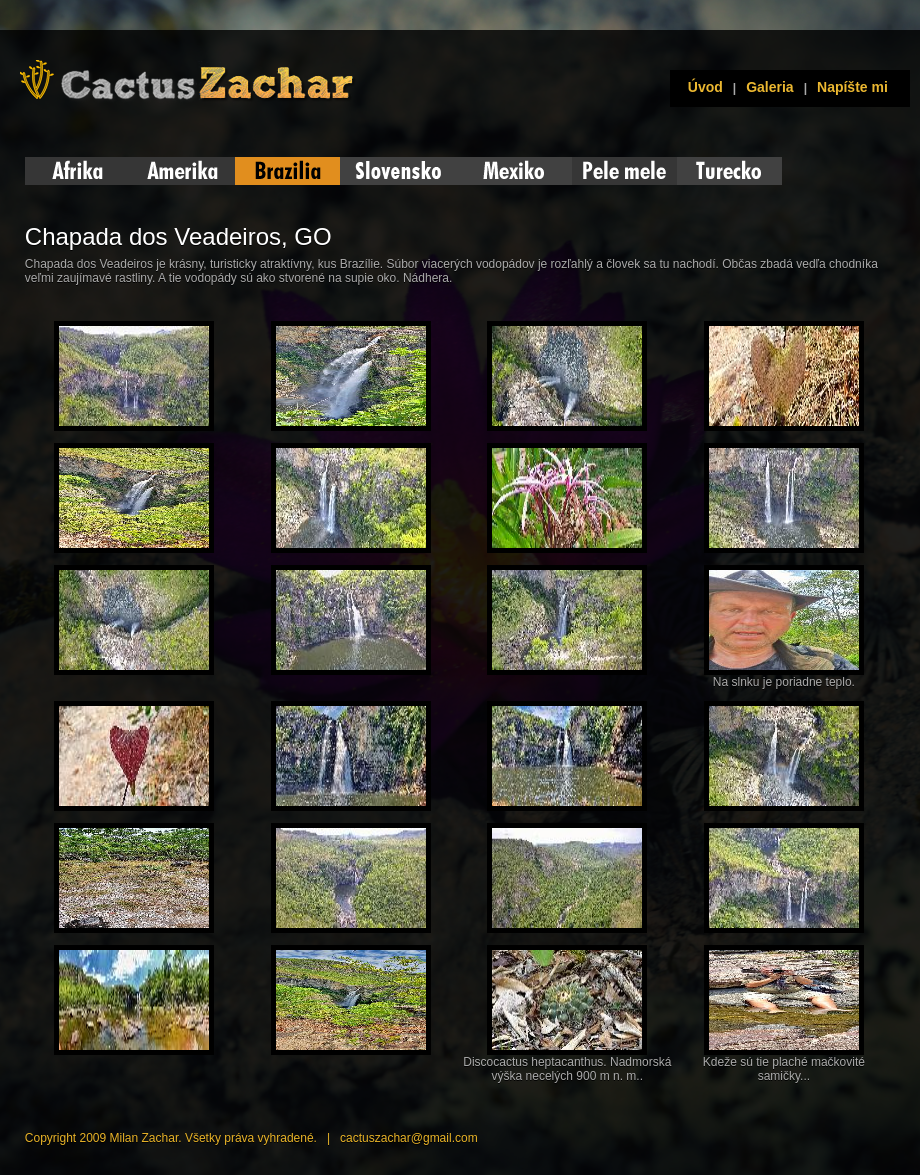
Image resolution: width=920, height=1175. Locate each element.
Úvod (701, 87)
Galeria (769, 87)
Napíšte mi (852, 87)
